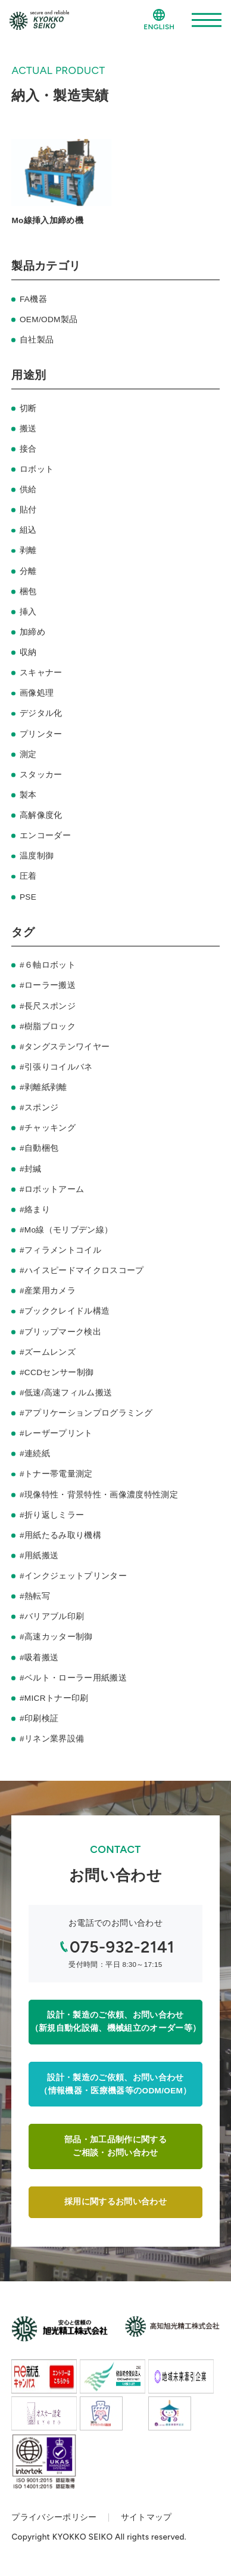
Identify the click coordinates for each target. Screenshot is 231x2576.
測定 (28, 754)
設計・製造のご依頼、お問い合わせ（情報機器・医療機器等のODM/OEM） (115, 2084)
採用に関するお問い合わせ (115, 2201)
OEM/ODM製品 (48, 319)
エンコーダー (45, 835)
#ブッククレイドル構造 (65, 1310)
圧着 (28, 876)
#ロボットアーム (52, 1189)
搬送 (28, 428)
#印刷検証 (39, 1718)
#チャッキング (48, 1127)
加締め (32, 632)
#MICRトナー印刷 (54, 1698)
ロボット (37, 469)
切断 (28, 408)
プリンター (41, 734)
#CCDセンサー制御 (56, 1372)
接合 (28, 448)
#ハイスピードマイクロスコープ (82, 1270)
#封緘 (31, 1169)
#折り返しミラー (52, 1515)
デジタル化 (41, 713)
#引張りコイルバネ (56, 1066)
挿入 (28, 611)
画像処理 (37, 692)
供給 (28, 489)
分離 (28, 571)
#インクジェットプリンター (73, 1575)
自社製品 (37, 339)
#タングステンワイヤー (65, 1046)
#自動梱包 (39, 1148)
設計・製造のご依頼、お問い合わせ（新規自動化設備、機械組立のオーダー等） (115, 2021)
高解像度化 (41, 815)
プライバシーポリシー (53, 2517)
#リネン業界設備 (52, 1738)
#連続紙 (35, 1453)
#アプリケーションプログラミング (86, 1413)
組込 (28, 530)
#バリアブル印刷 (52, 1616)
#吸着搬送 (39, 1657)
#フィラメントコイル (60, 1250)
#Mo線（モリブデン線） (66, 1229)
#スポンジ (39, 1107)
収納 (28, 652)
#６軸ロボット (48, 964)
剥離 (28, 550)
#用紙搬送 (39, 1555)
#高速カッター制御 (56, 1636)
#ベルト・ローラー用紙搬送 (73, 1677)
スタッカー (41, 774)
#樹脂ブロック (48, 1026)
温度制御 (37, 855)
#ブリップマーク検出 (60, 1331)
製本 (28, 794)
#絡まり (35, 1209)
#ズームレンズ (48, 1352)
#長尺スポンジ (48, 1006)
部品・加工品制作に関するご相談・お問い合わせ (115, 2146)
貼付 (28, 509)
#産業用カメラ (48, 1290)
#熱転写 (35, 1596)
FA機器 (33, 299)
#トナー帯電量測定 (56, 1473)
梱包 (28, 591)
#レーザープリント (56, 1433)
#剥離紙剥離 (43, 1087)
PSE (28, 896)
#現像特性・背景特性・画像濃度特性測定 (99, 1494)
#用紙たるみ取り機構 (60, 1535)
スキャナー (41, 672)
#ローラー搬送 (48, 985)
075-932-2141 (122, 1947)
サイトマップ (146, 2517)
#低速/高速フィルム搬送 (66, 1392)
